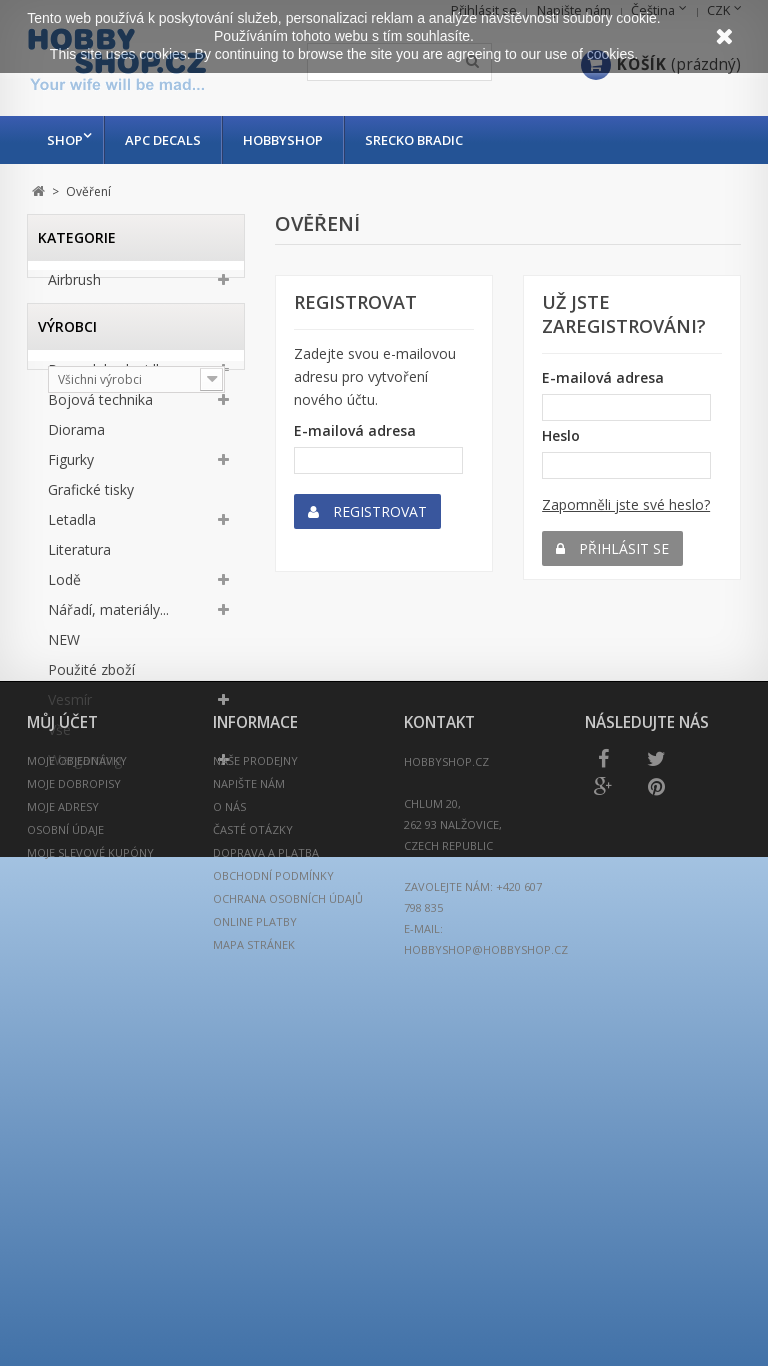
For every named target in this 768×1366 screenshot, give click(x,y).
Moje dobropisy (74, 1159)
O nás (229, 1182)
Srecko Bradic (419, 140)
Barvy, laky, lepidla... (112, 375)
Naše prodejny (255, 1136)
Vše (59, 735)
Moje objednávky (77, 1136)
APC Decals (168, 140)
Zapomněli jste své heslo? (626, 504)
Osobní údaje (65, 1205)
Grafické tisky (91, 495)
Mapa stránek (254, 1320)
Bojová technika (100, 405)
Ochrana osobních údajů (288, 1274)
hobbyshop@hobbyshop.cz (486, 1325)
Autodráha (82, 345)
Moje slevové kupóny (90, 1228)
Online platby (255, 1297)
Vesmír (70, 705)
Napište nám (249, 1159)
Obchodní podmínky (273, 1251)
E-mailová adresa (355, 430)
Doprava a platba (266, 1228)
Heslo (561, 435)
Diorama (76, 435)
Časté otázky (253, 1205)
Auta (63, 315)
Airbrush (74, 285)
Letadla (72, 525)
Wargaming (85, 765)
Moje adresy (63, 1182)
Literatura (79, 555)
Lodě (64, 585)
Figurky (71, 465)
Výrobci (67, 865)
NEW (64, 645)
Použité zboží (91, 675)
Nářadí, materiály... (108, 615)
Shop (65, 140)
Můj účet (62, 1098)
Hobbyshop (288, 140)
